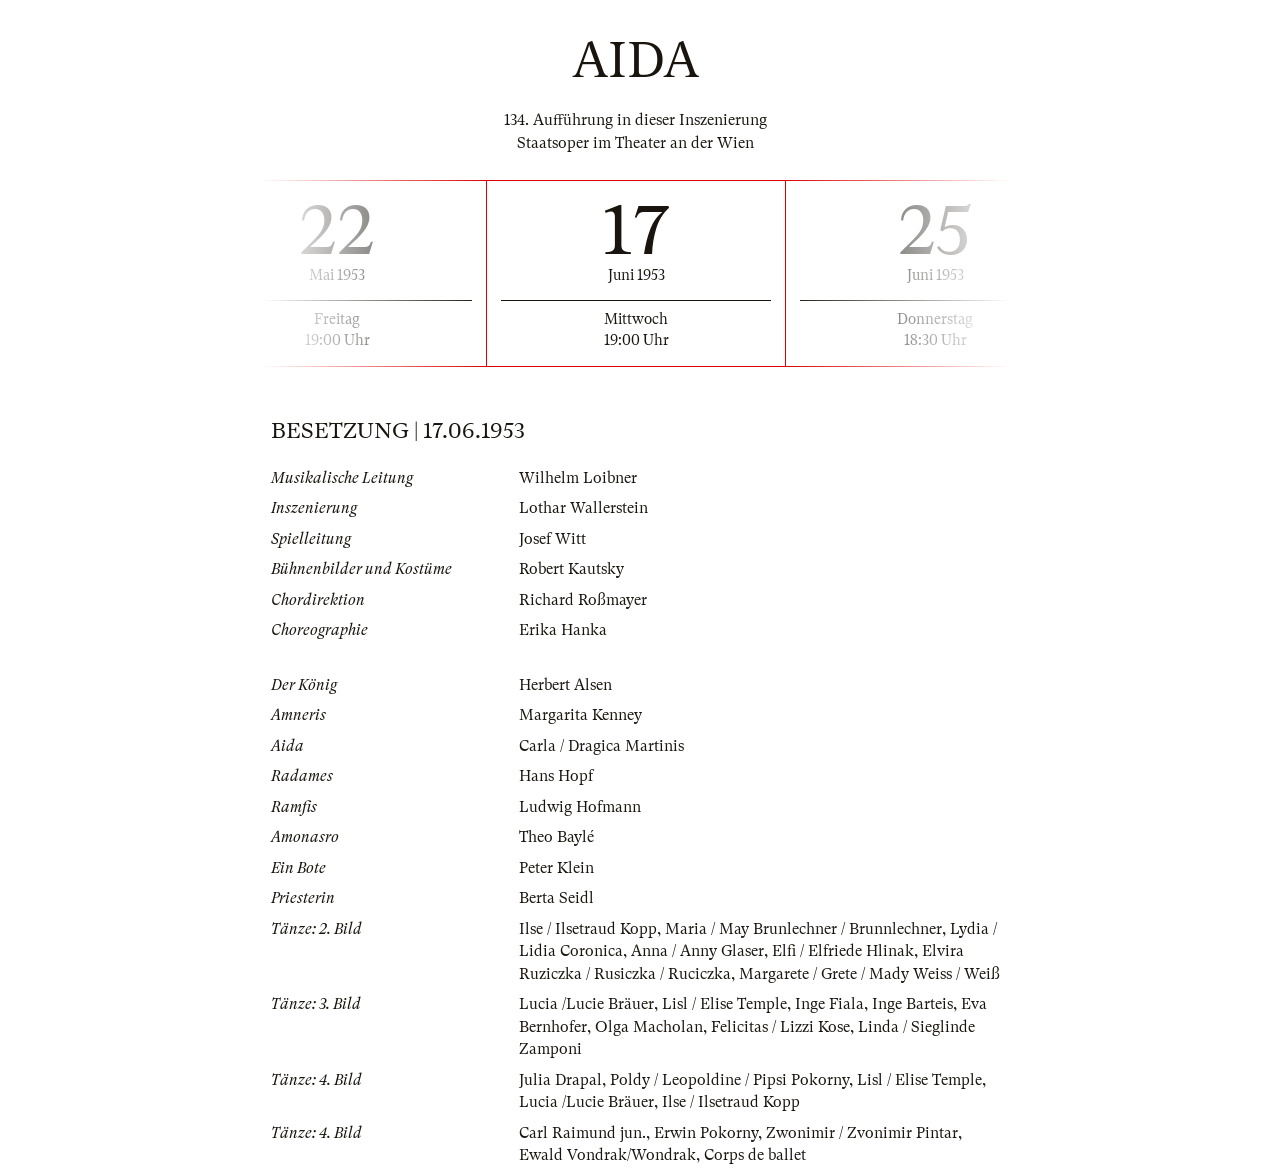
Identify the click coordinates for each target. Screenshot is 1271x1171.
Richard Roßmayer (583, 600)
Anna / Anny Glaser (697, 951)
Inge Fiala (829, 1004)
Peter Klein (556, 868)
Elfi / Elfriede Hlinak (843, 951)
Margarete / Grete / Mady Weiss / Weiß (869, 974)
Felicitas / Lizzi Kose (780, 1027)
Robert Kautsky (571, 569)
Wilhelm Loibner (578, 478)
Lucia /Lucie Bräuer (586, 1004)
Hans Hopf (556, 776)
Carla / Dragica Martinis (601, 746)
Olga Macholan (649, 1027)
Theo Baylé (556, 837)
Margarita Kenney (580, 715)
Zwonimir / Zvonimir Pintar (862, 1133)
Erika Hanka (563, 630)
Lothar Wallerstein (583, 508)
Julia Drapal (560, 1080)
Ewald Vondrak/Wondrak (607, 1155)
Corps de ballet (755, 1155)
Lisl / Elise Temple (724, 1004)
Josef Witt (552, 539)
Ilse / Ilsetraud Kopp (588, 929)
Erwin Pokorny (706, 1133)
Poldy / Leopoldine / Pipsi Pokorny (729, 1080)
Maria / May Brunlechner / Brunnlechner (803, 929)
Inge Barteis (912, 1004)
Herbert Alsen (565, 685)
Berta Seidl (556, 898)
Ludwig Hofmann (580, 807)
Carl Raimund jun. (582, 1133)
